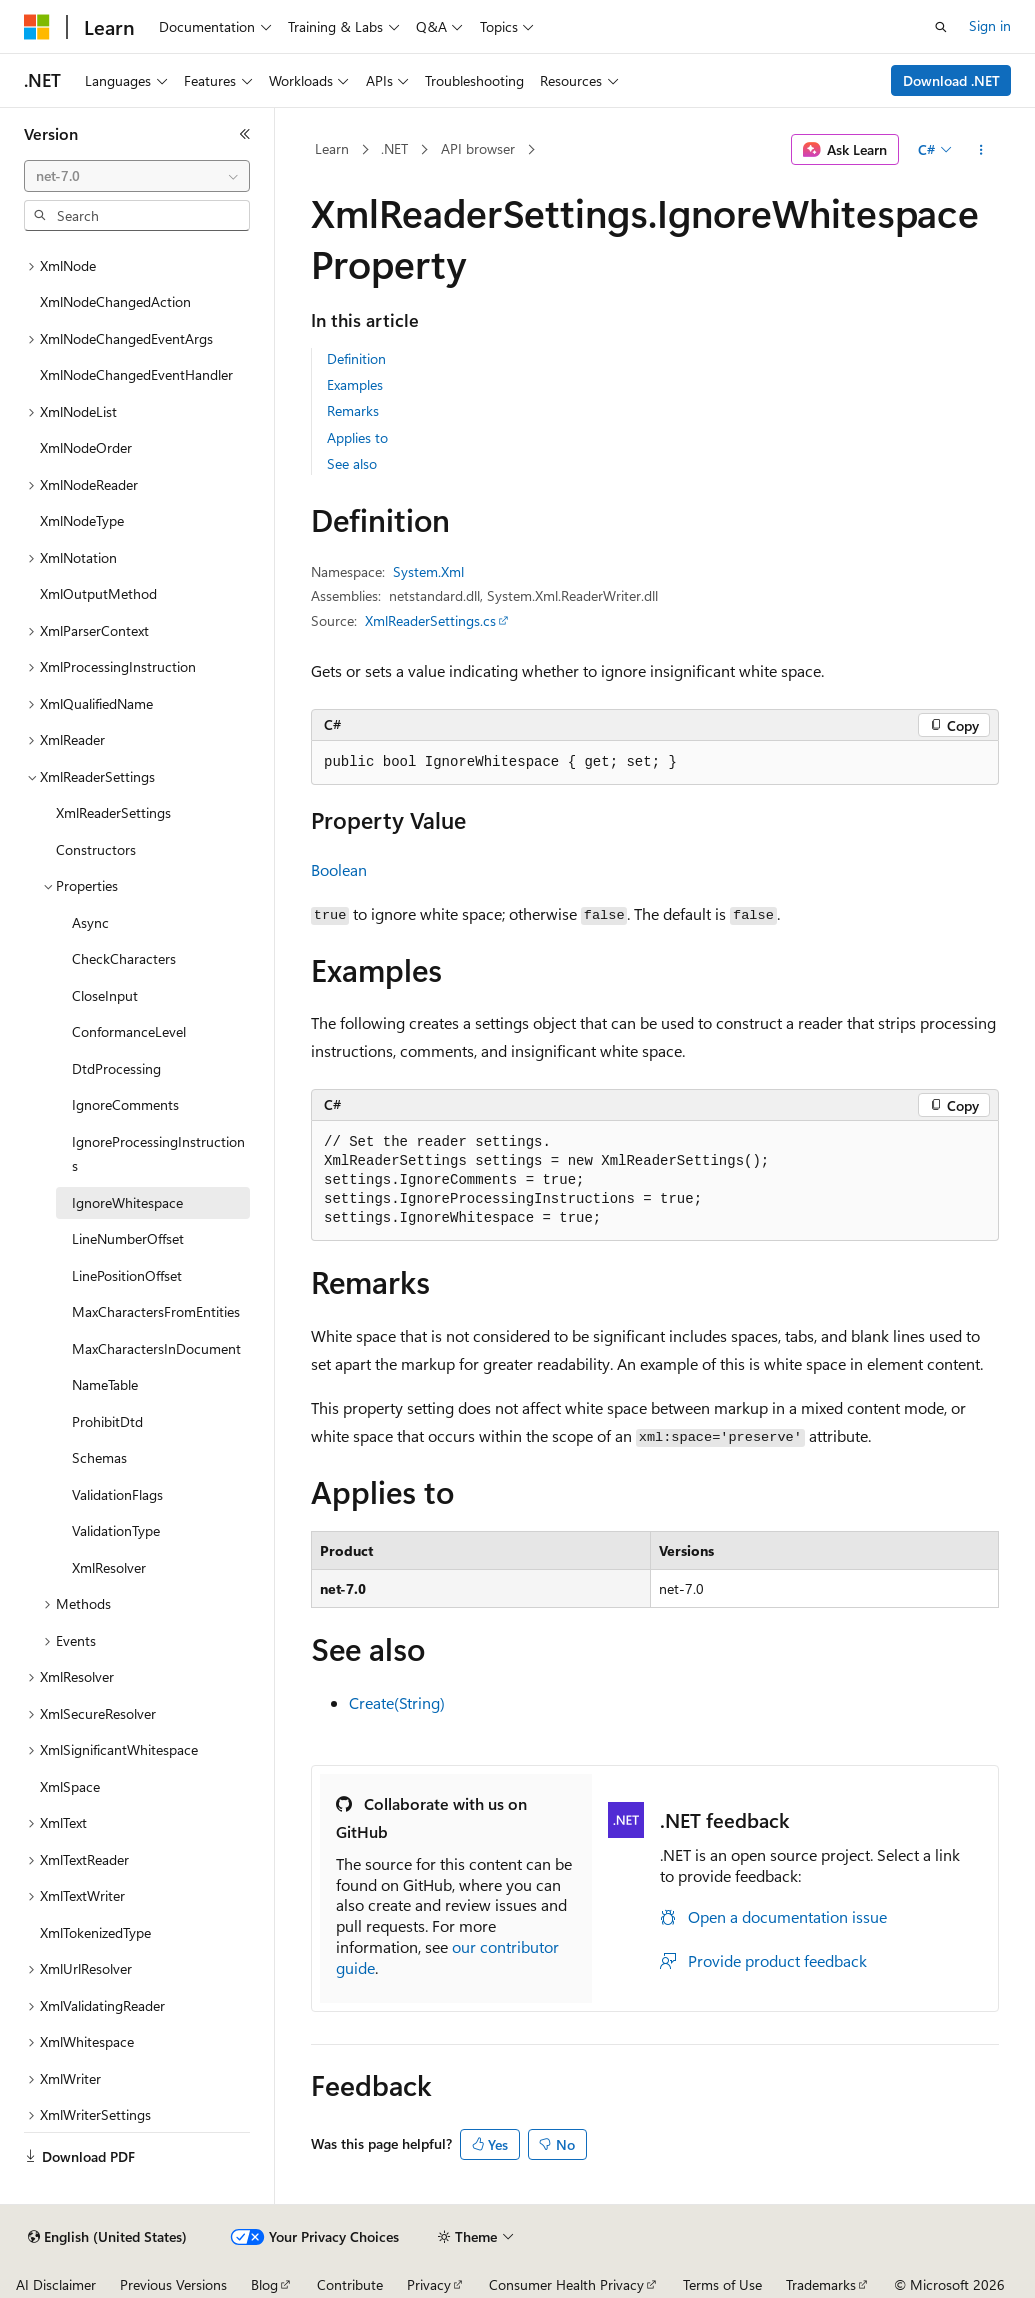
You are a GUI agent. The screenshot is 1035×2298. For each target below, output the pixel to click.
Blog (264, 2284)
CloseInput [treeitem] (105, 995)
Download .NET (951, 80)
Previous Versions (173, 2284)
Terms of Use (722, 2284)
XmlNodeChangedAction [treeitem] (115, 301)
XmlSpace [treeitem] (70, 1786)
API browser (478, 148)
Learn (332, 148)
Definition (356, 358)
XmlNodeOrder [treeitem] (86, 447)
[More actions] (981, 150)
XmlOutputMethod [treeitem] (98, 593)
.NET (394, 148)
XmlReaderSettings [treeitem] (113, 812)
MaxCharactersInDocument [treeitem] (156, 1348)
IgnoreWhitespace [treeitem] (127, 1202)
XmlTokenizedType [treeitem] (95, 1932)
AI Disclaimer (56, 2284)
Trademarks (821, 2284)
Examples (355, 384)
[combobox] (137, 176)
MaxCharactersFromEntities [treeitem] (156, 1311)
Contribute (350, 2284)
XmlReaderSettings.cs (430, 620)
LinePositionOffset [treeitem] (127, 1275)
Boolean (339, 869)
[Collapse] (245, 134)
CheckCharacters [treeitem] (124, 958)
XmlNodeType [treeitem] (82, 520)
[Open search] (941, 27)
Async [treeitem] (90, 922)
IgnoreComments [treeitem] (125, 1104)
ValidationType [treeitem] (116, 1530)
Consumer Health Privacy (566, 2284)
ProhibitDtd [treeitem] (107, 1421)
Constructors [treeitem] (96, 849)
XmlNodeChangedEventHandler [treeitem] (136, 374)
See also (352, 463)
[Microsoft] (37, 27)
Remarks (353, 410)
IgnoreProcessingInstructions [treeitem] (158, 1154)
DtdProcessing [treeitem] (116, 1068)
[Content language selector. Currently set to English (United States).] (107, 2237)
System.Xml (428, 571)
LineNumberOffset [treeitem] (128, 1238)
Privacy (429, 2284)
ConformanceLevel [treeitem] (129, 1031)
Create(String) (397, 1702)
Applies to (357, 437)
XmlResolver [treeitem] (109, 1567)
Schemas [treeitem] (99, 1457)
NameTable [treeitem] (105, 1384)
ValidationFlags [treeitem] (117, 1494)
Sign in (990, 25)
